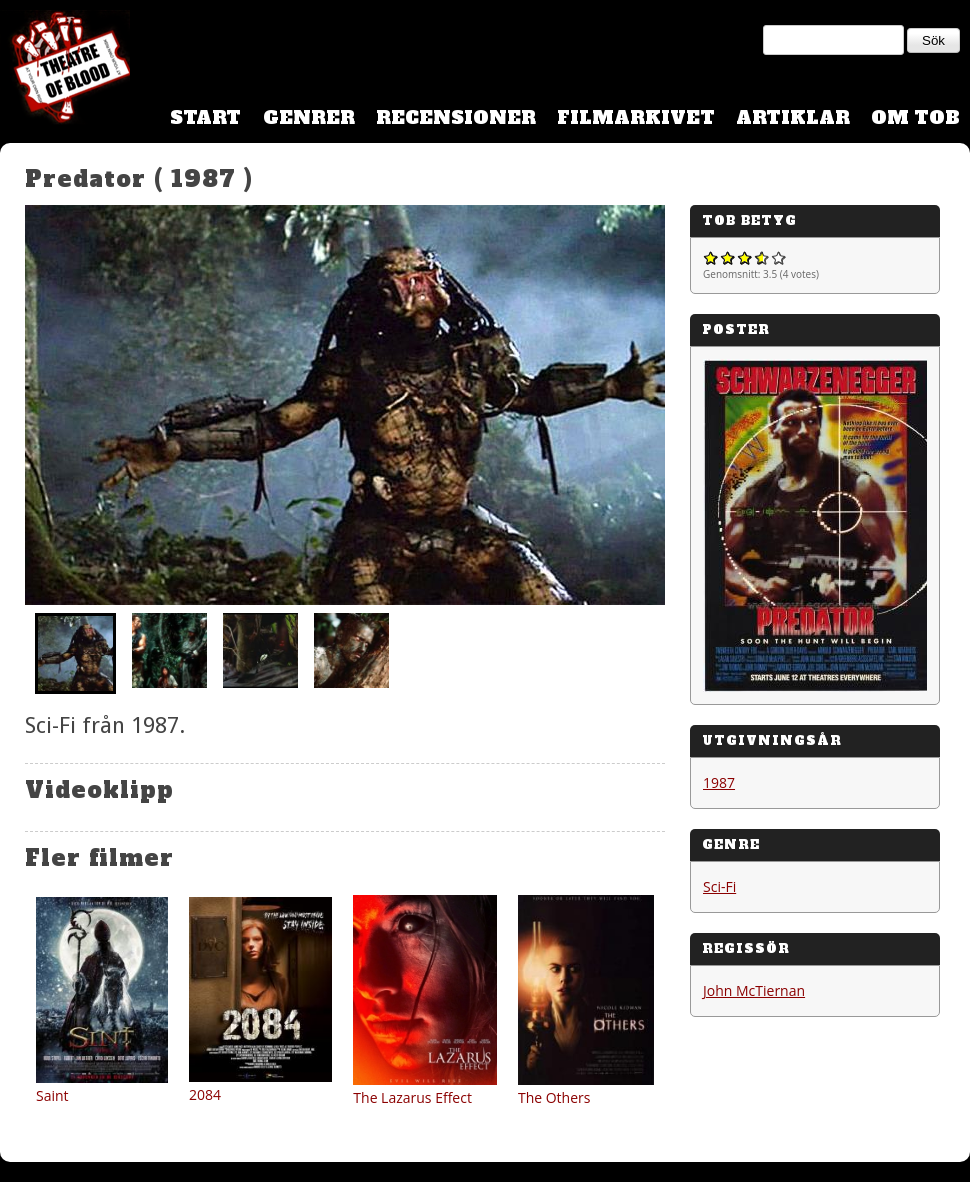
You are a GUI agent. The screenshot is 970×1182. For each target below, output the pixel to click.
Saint (52, 1095)
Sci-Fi (719, 886)
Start (205, 117)
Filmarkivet (636, 117)
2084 (205, 1094)
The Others (554, 1097)
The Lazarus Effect (412, 1097)
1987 (719, 782)
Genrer (309, 117)
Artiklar (793, 117)
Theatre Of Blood (65, 70)
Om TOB (915, 117)
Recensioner (456, 117)
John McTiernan (754, 990)
